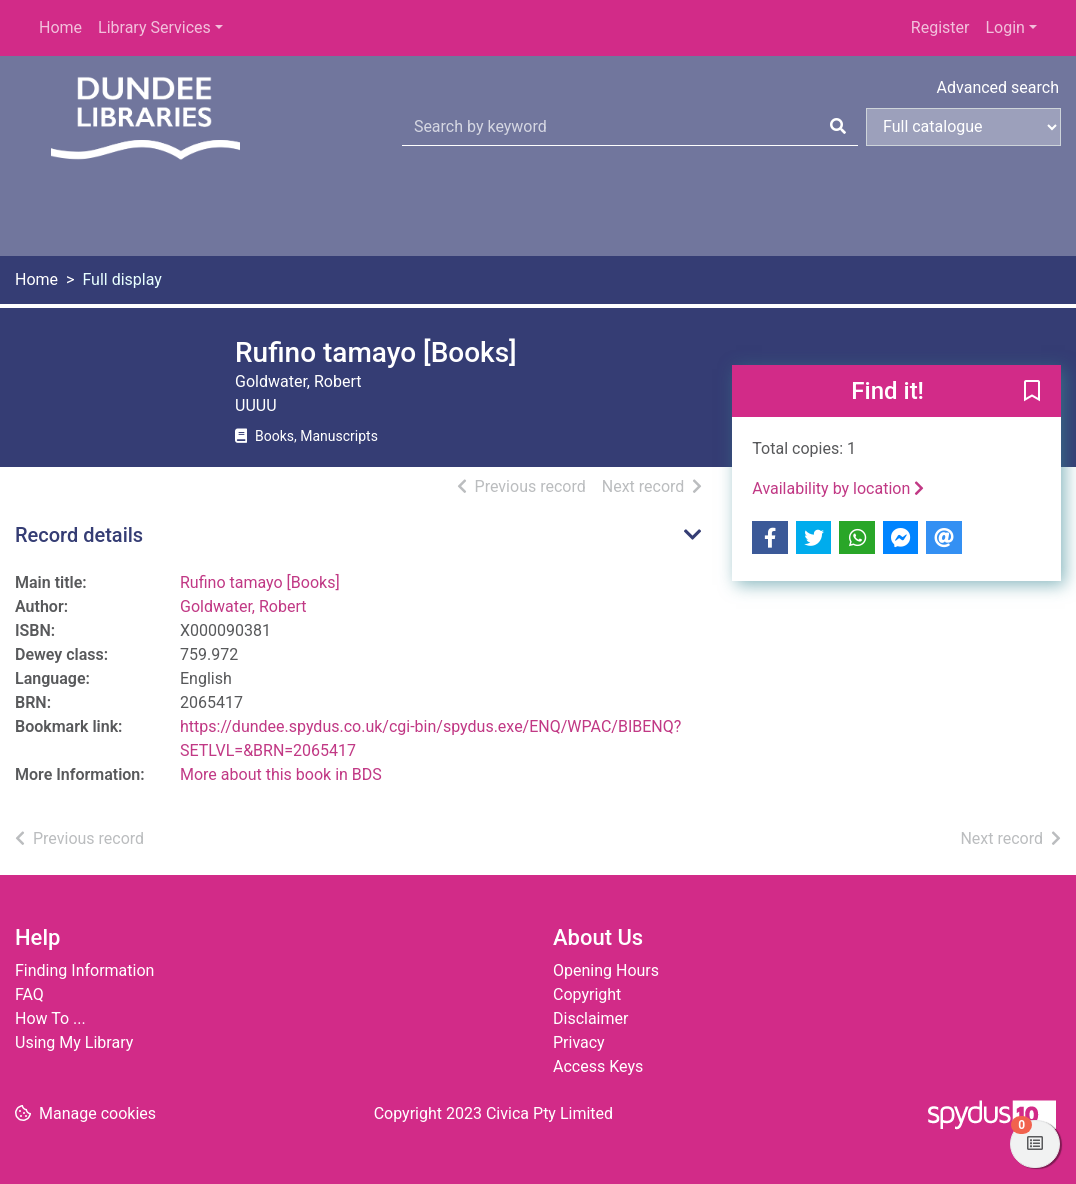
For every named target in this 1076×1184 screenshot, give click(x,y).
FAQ (29, 994)
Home (60, 27)
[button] (1032, 392)
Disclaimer (590, 1018)
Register (940, 27)
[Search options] (963, 127)
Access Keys (598, 1066)
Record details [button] (79, 535)
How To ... (50, 1018)
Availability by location (838, 488)
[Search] (838, 127)
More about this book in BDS (281, 774)
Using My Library (74, 1042)
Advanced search (998, 87)
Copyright (587, 994)
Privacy (579, 1042)
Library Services (154, 27)
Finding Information (84, 970)
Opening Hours (606, 970)
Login (1004, 27)
